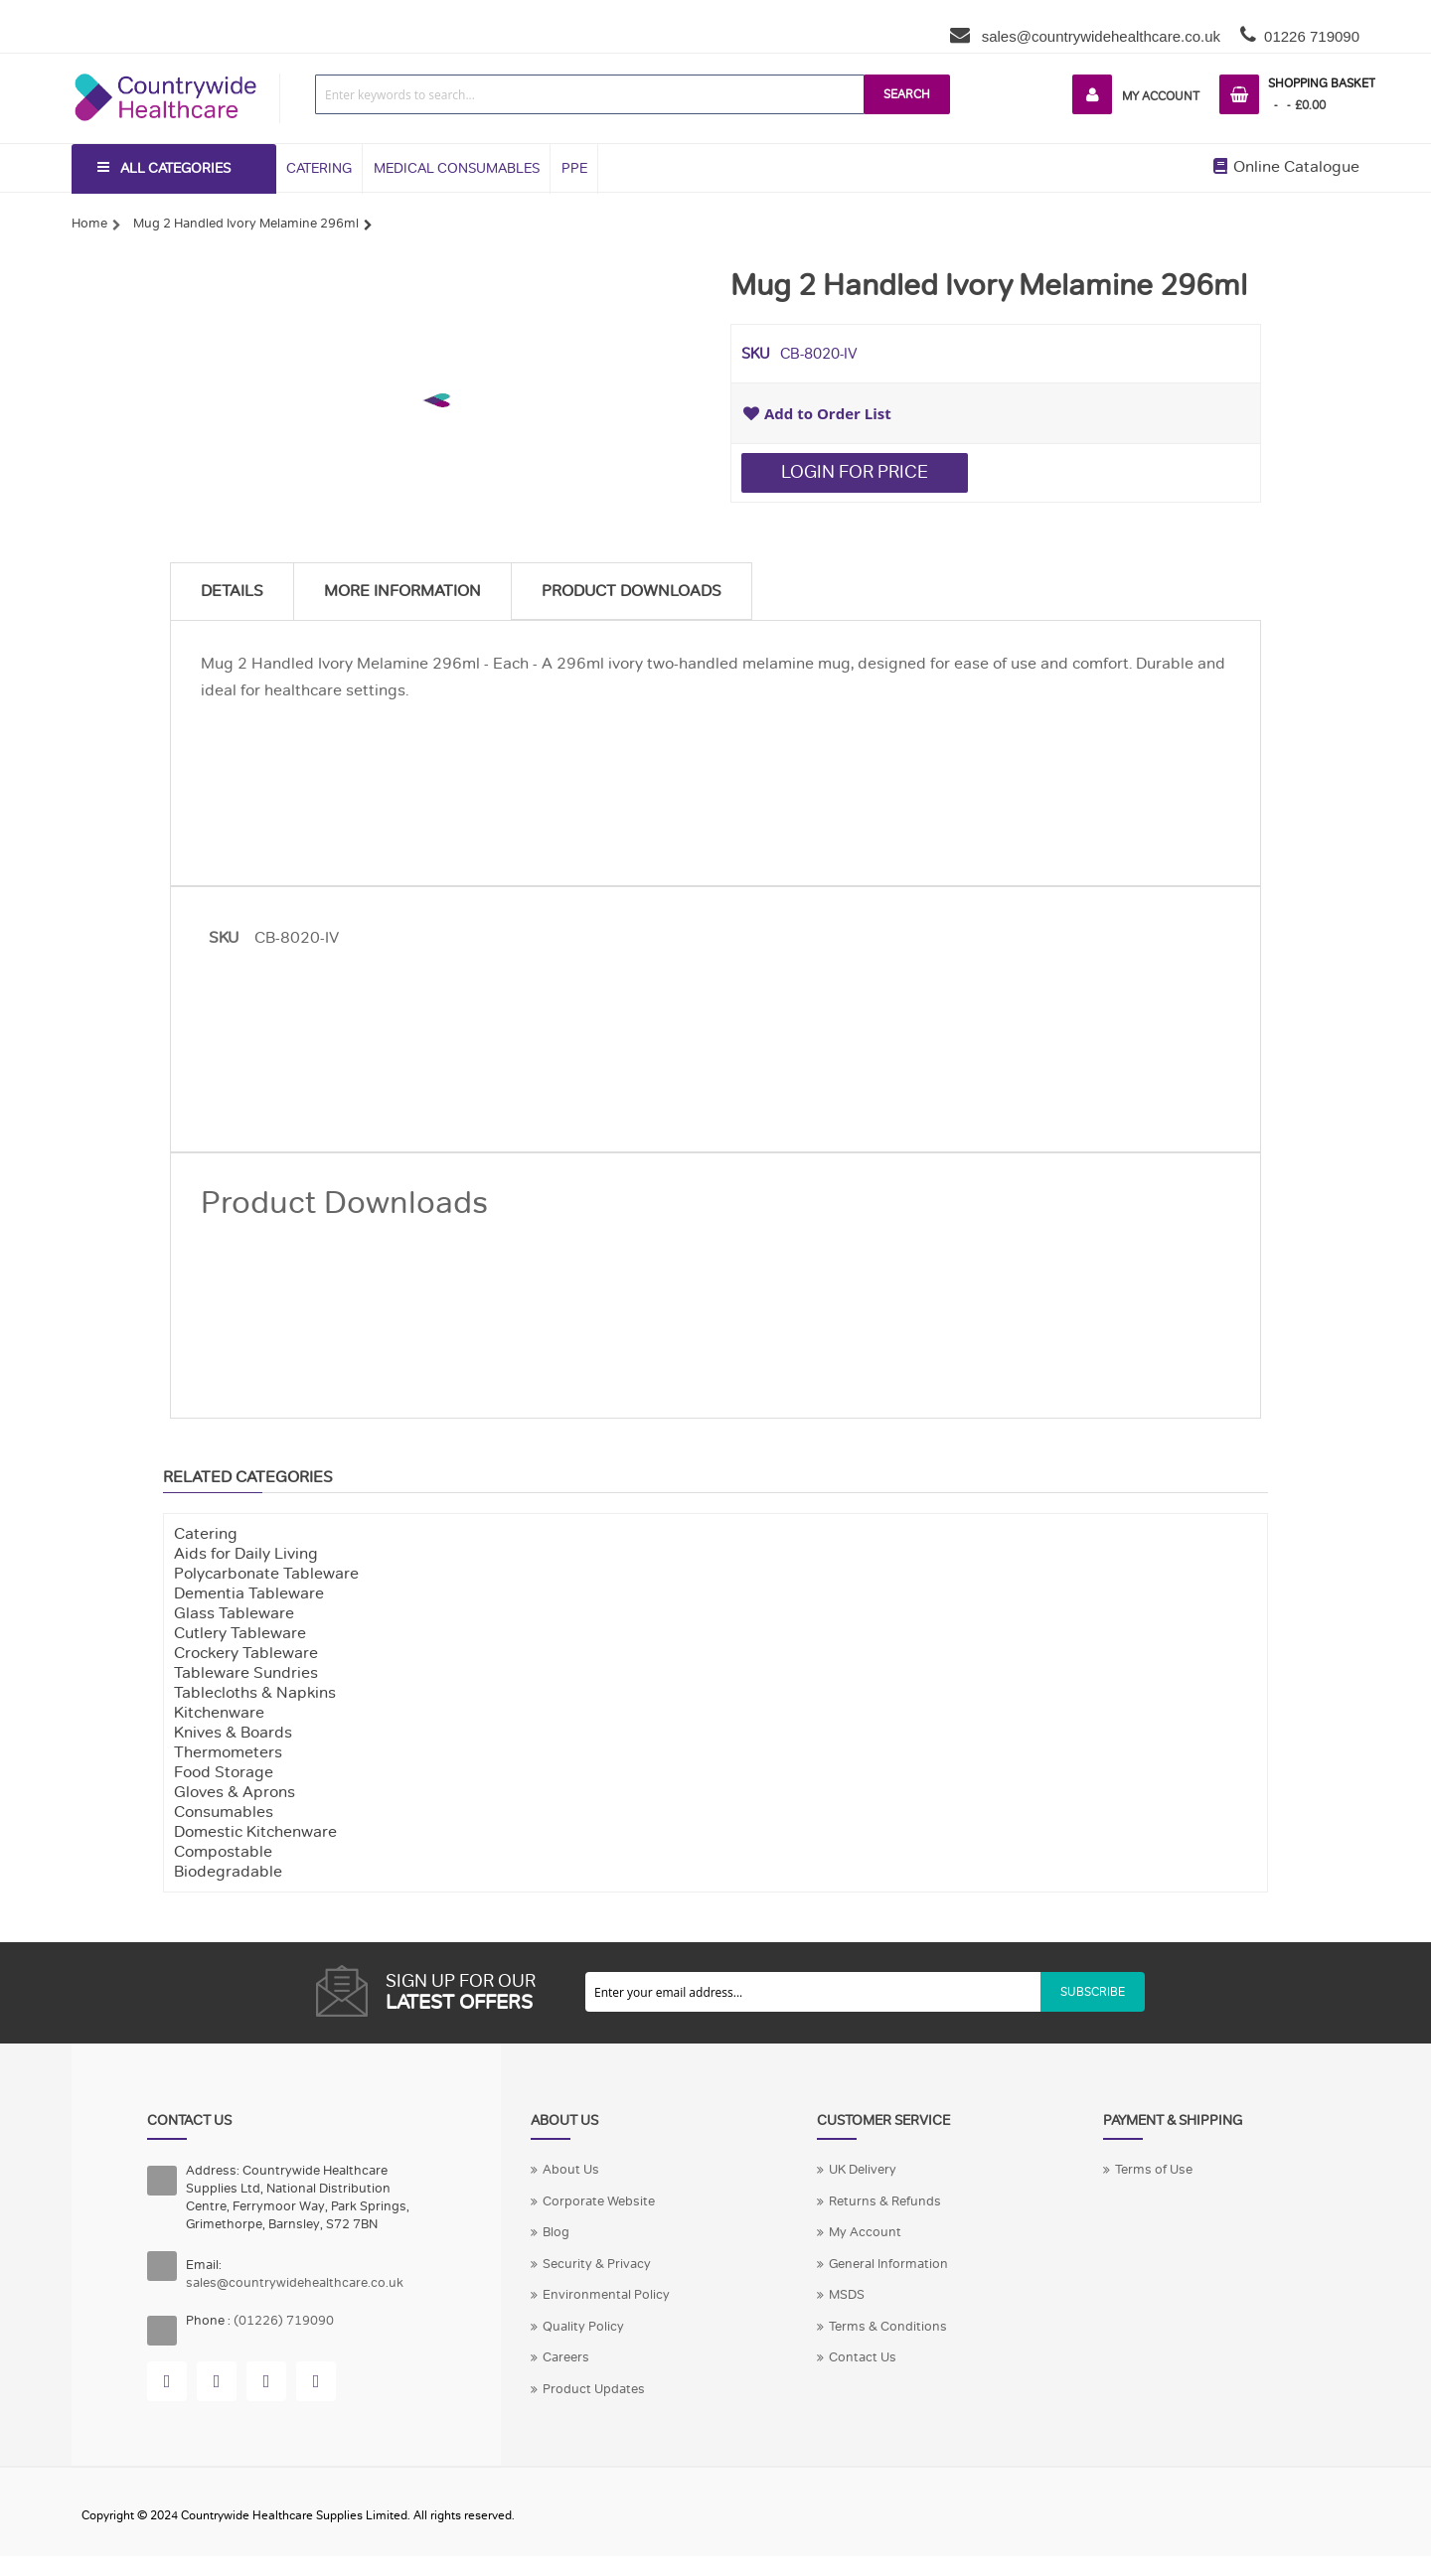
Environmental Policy (606, 2295)
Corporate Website (599, 2201)
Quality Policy (583, 2327)
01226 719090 (1311, 36)
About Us (571, 2170)
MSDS (847, 2295)
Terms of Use (1153, 2170)
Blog (556, 2232)
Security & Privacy (597, 2264)
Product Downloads (631, 591)
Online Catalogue (1286, 167)
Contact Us (862, 2357)
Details (232, 591)
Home (89, 223)
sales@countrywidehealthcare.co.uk (1099, 36)
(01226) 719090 (284, 2321)
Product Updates (594, 2389)
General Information (888, 2264)
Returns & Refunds (885, 2201)
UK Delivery (862, 2170)
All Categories (175, 168)
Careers (566, 2357)
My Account (1160, 96)
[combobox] (590, 94)
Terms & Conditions (888, 2327)
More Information (402, 591)
